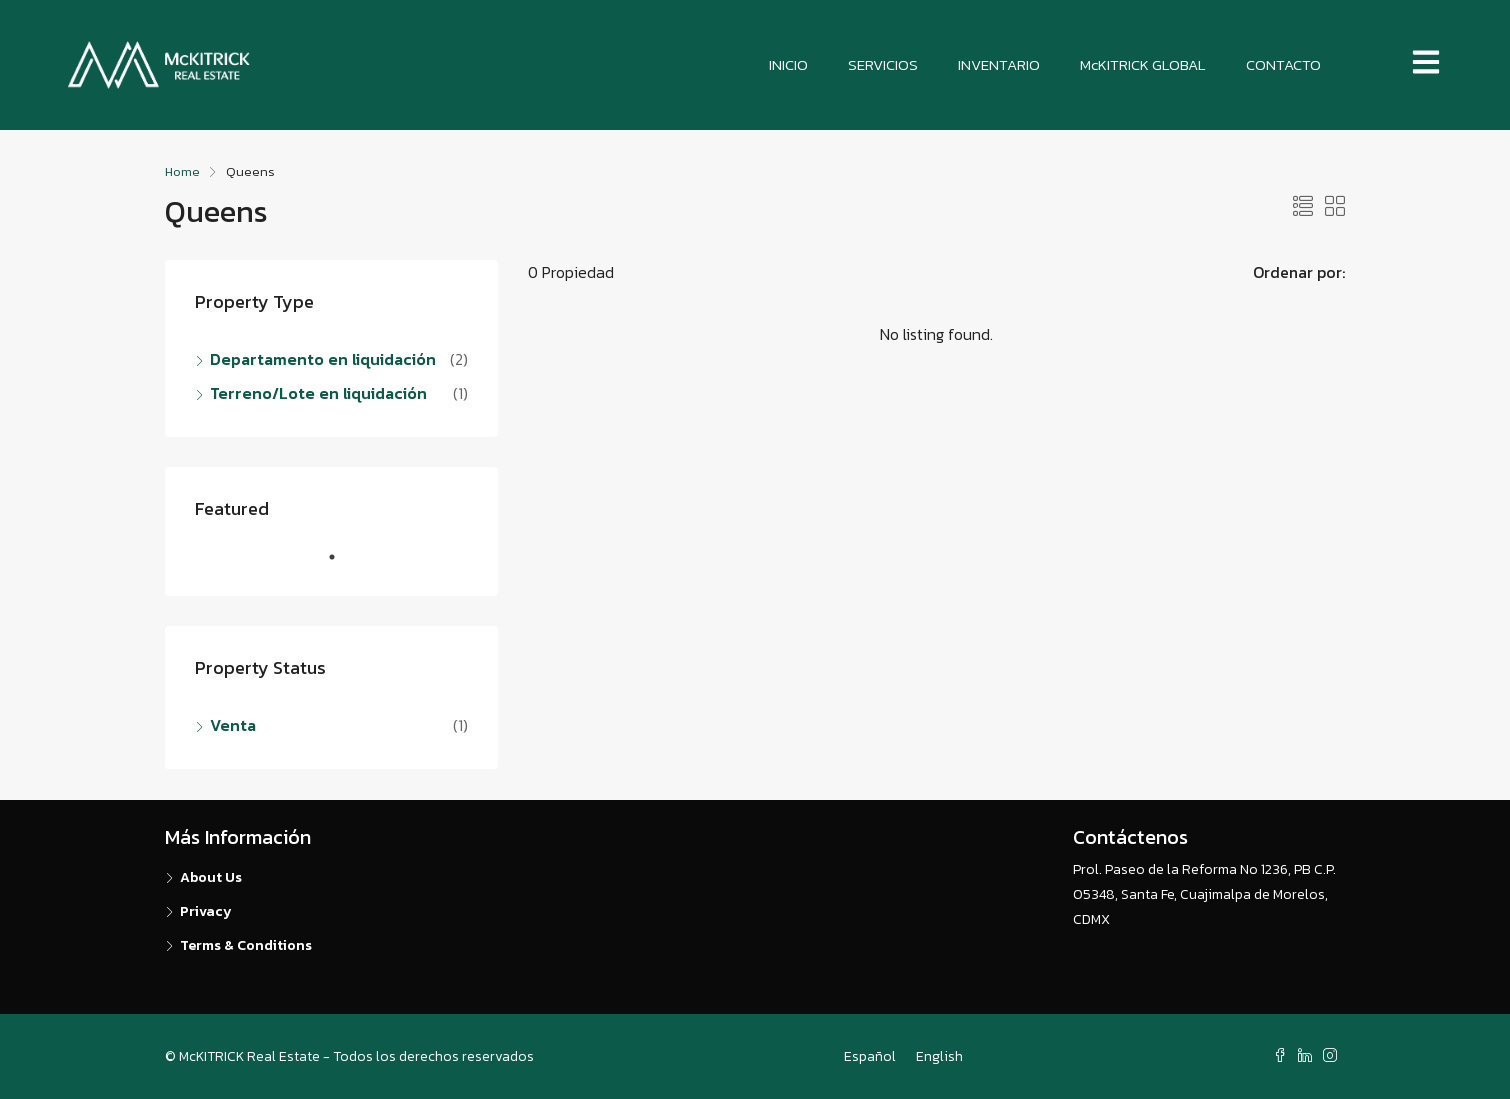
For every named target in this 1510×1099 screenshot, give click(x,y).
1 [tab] (342, 565)
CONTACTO (1283, 64)
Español (870, 1056)
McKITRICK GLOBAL (1143, 64)
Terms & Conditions (246, 945)
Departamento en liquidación (323, 359)
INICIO (788, 64)
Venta (233, 725)
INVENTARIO (999, 64)
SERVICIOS (883, 64)
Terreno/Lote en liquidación (318, 393)
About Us (211, 877)
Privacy (206, 911)
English (939, 1056)
